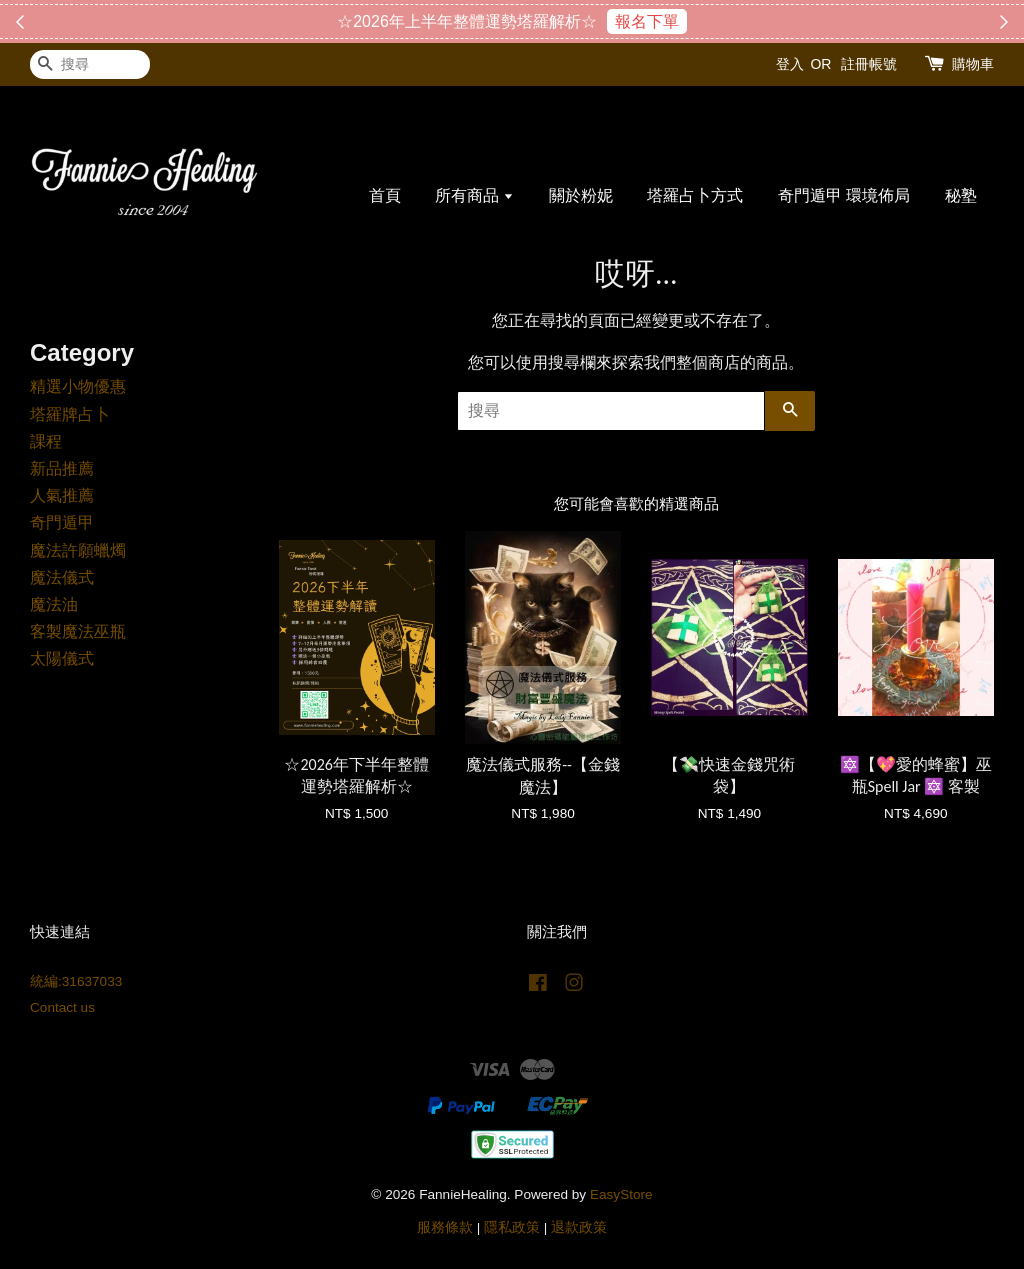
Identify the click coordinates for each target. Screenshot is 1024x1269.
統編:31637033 (76, 981)
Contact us (62, 1007)
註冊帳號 (869, 64)
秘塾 (961, 195)
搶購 (611, 21)
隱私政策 (512, 1227)
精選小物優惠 (78, 386)
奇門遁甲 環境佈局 (844, 195)
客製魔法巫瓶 (78, 631)
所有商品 (474, 195)
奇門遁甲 (62, 522)
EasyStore (621, 1194)
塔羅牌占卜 (70, 414)
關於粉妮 (581, 195)
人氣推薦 (62, 495)
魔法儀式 (62, 577)
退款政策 (579, 1227)
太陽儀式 (62, 658)
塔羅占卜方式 (695, 195)
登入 (790, 64)
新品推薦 (62, 468)
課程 (46, 441)
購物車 (973, 64)
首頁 (385, 195)
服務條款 (445, 1227)
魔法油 (54, 604)
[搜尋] (90, 64)
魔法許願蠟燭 (78, 550)
